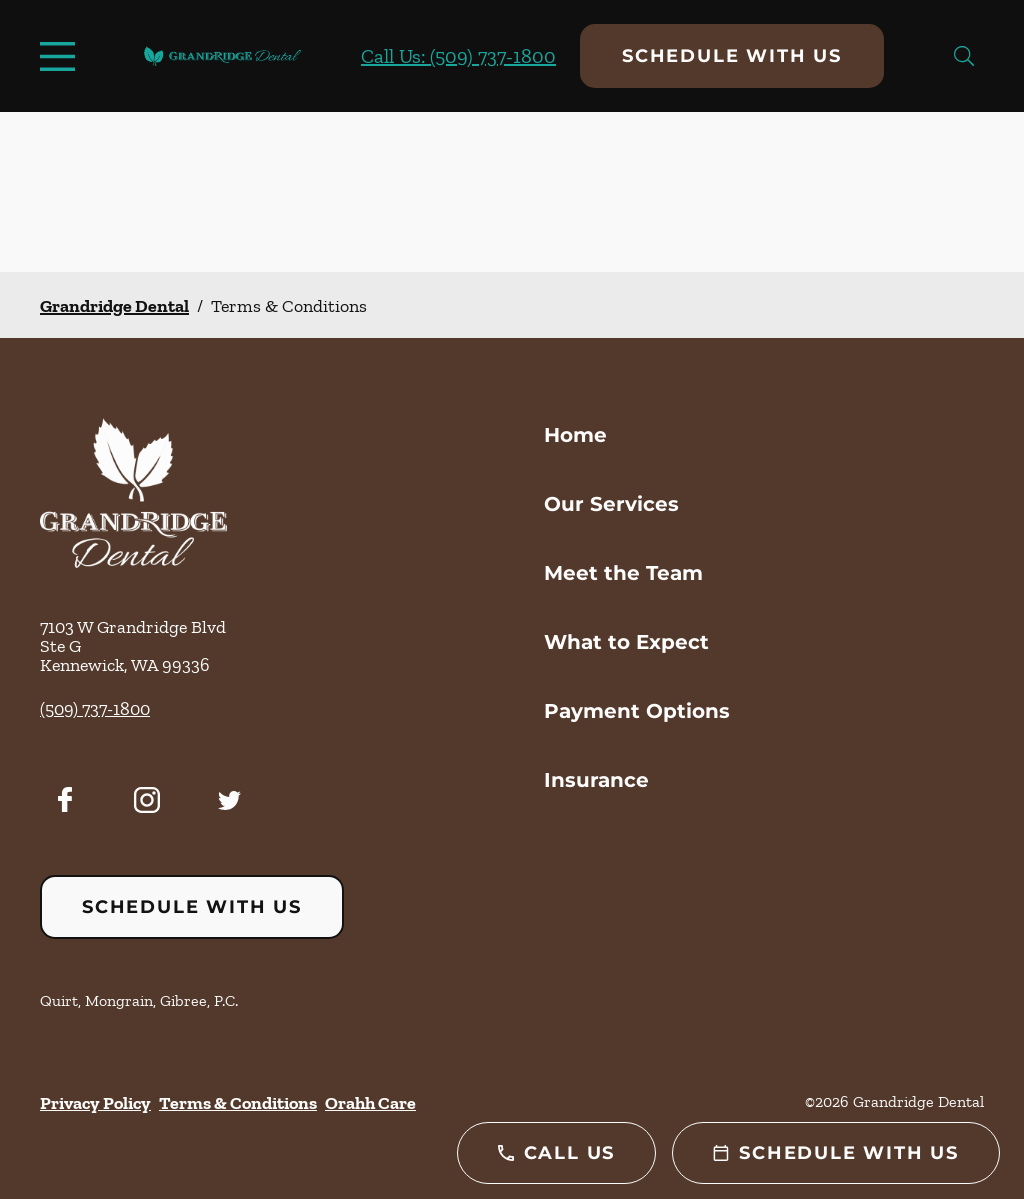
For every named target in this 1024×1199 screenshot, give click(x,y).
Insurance (596, 780)
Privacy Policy (95, 1103)
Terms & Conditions (238, 1103)
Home (575, 435)
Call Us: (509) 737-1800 (458, 56)
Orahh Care (370, 1103)
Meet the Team (623, 573)
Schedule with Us (732, 56)
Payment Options (637, 711)
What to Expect (626, 642)
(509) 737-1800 (95, 709)
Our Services (611, 504)
